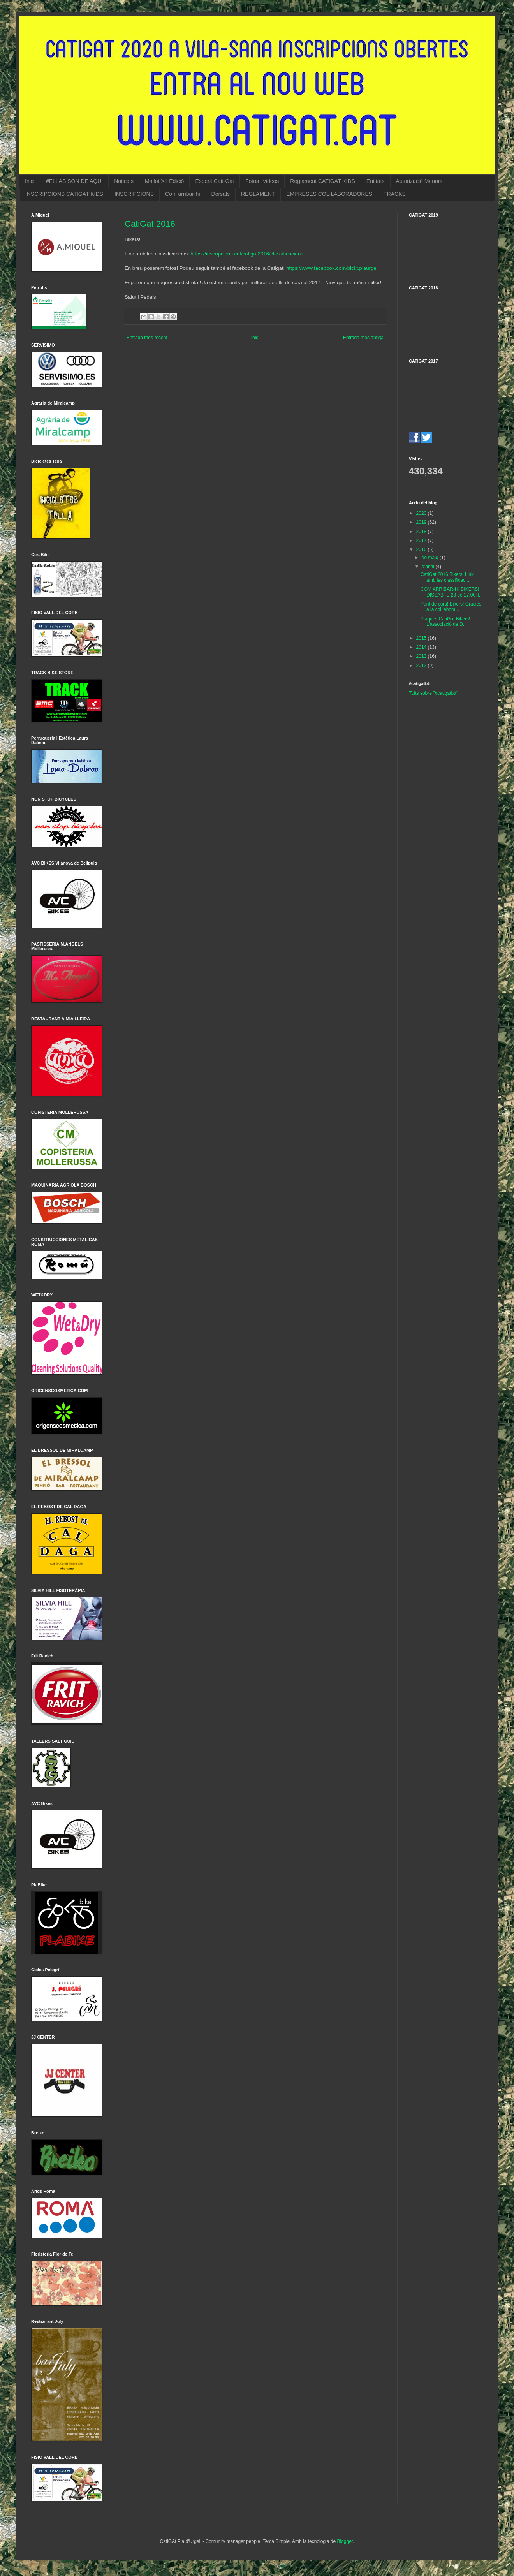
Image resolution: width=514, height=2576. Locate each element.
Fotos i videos (262, 181)
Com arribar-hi (182, 194)
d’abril (428, 566)
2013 (422, 656)
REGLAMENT (258, 194)
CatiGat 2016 (150, 224)
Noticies (124, 181)
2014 (422, 647)
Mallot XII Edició (164, 181)
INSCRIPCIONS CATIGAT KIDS (64, 194)
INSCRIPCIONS (134, 194)
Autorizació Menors (419, 181)
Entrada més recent (147, 337)
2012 (422, 665)
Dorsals (220, 194)
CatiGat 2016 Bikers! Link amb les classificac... (447, 577)
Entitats (375, 181)
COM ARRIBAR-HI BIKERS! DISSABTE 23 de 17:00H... (452, 591)
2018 (422, 531)
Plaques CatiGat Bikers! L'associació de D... (445, 621)
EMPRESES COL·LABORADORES (329, 194)
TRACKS (395, 194)
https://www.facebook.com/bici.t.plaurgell (332, 268)
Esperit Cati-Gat (214, 181)
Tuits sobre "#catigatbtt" (433, 693)
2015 (422, 638)
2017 (422, 540)
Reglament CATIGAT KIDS (322, 181)
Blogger (345, 2541)
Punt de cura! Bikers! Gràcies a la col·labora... (451, 606)
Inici (30, 181)
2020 (422, 513)
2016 (422, 549)
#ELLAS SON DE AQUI (74, 181)
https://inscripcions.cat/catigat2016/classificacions (246, 254)
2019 (422, 522)
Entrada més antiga (363, 337)
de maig (431, 557)
